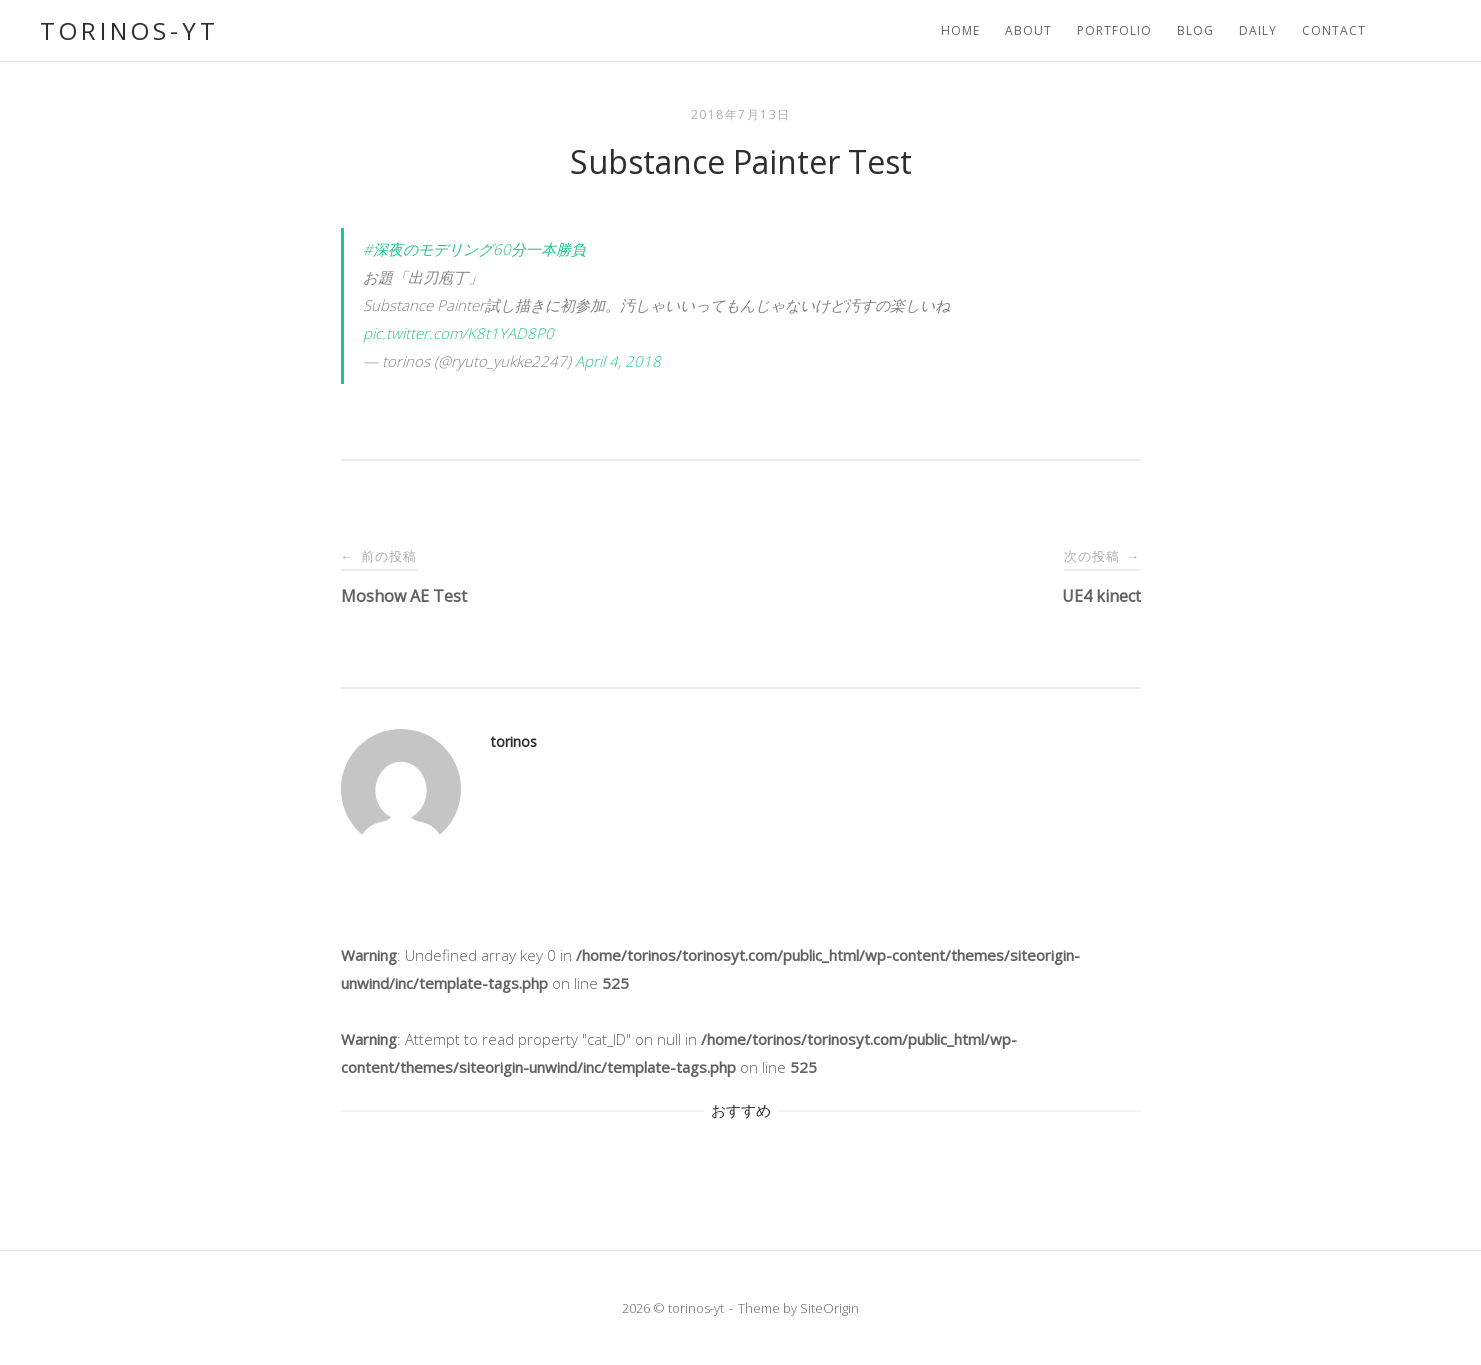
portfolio (1114, 30)
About (1028, 30)
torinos (514, 741)
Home (960, 30)
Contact (1334, 30)
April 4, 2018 (618, 361)
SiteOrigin (829, 1308)
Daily (1258, 30)
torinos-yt (129, 30)
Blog (1195, 30)
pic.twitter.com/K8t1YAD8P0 (458, 333)
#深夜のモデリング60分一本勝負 (474, 249)
